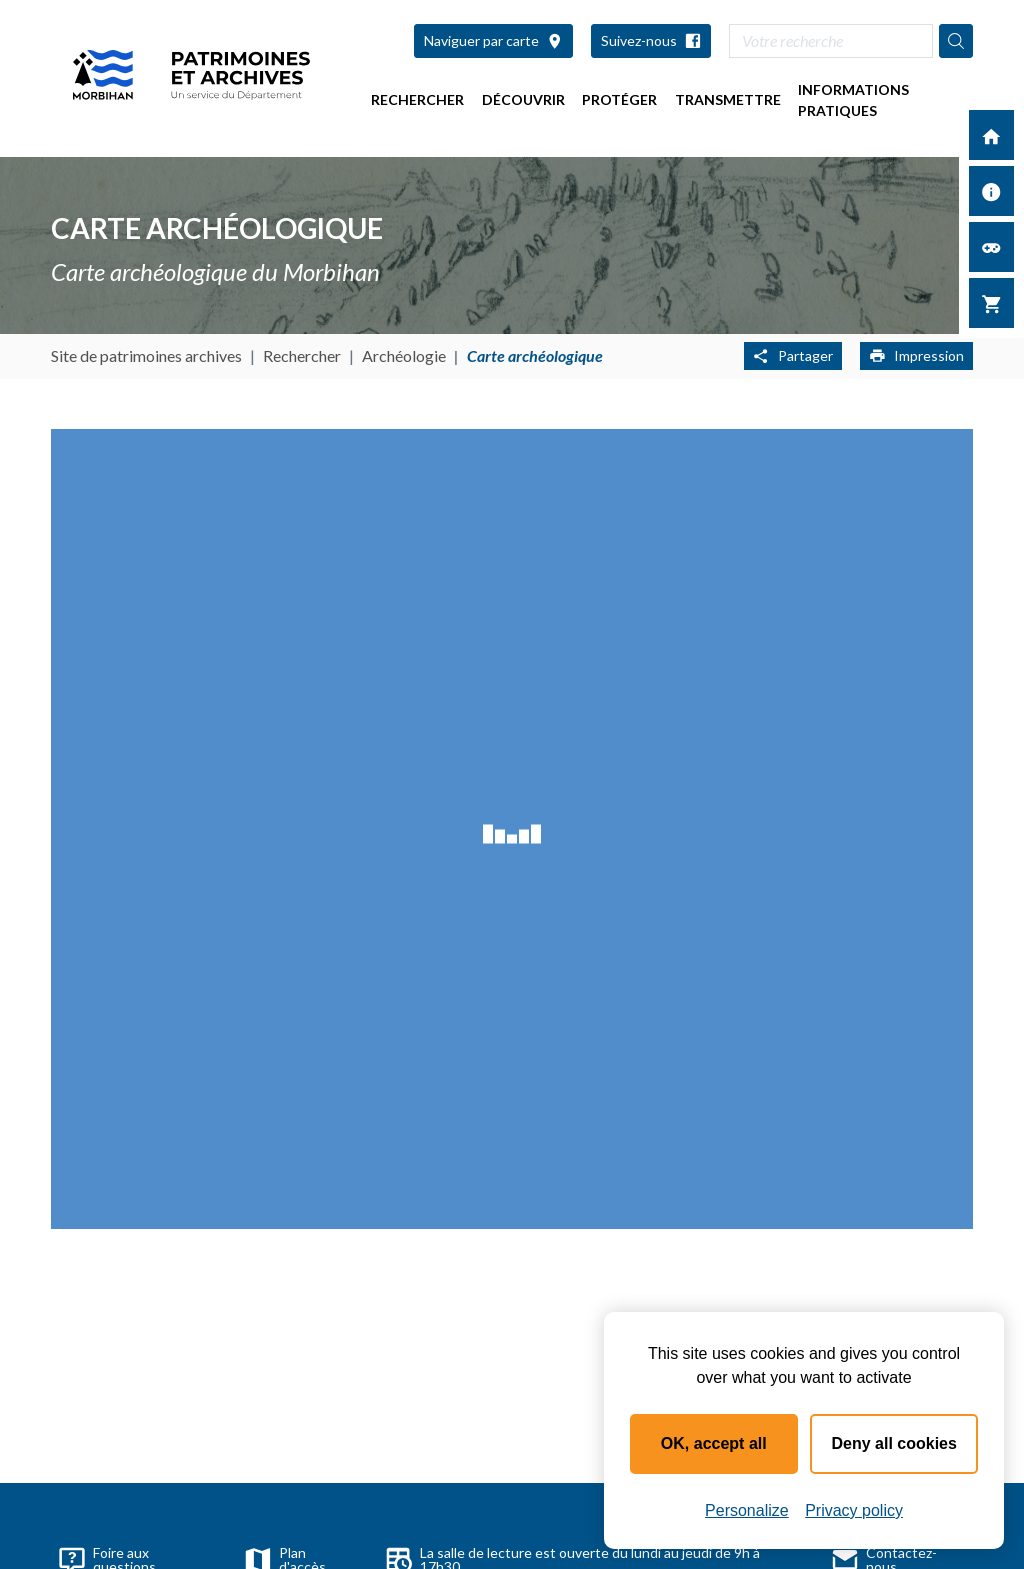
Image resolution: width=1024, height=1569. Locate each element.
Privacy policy (854, 1510)
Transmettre (728, 99)
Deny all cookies (894, 1443)
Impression (916, 355)
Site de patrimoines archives (146, 355)
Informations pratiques (853, 100)
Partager (793, 355)
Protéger (619, 99)
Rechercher (417, 99)
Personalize (747, 1510)
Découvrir (523, 99)
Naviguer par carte (493, 40)
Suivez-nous (651, 40)
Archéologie (404, 355)
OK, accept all (714, 1443)
